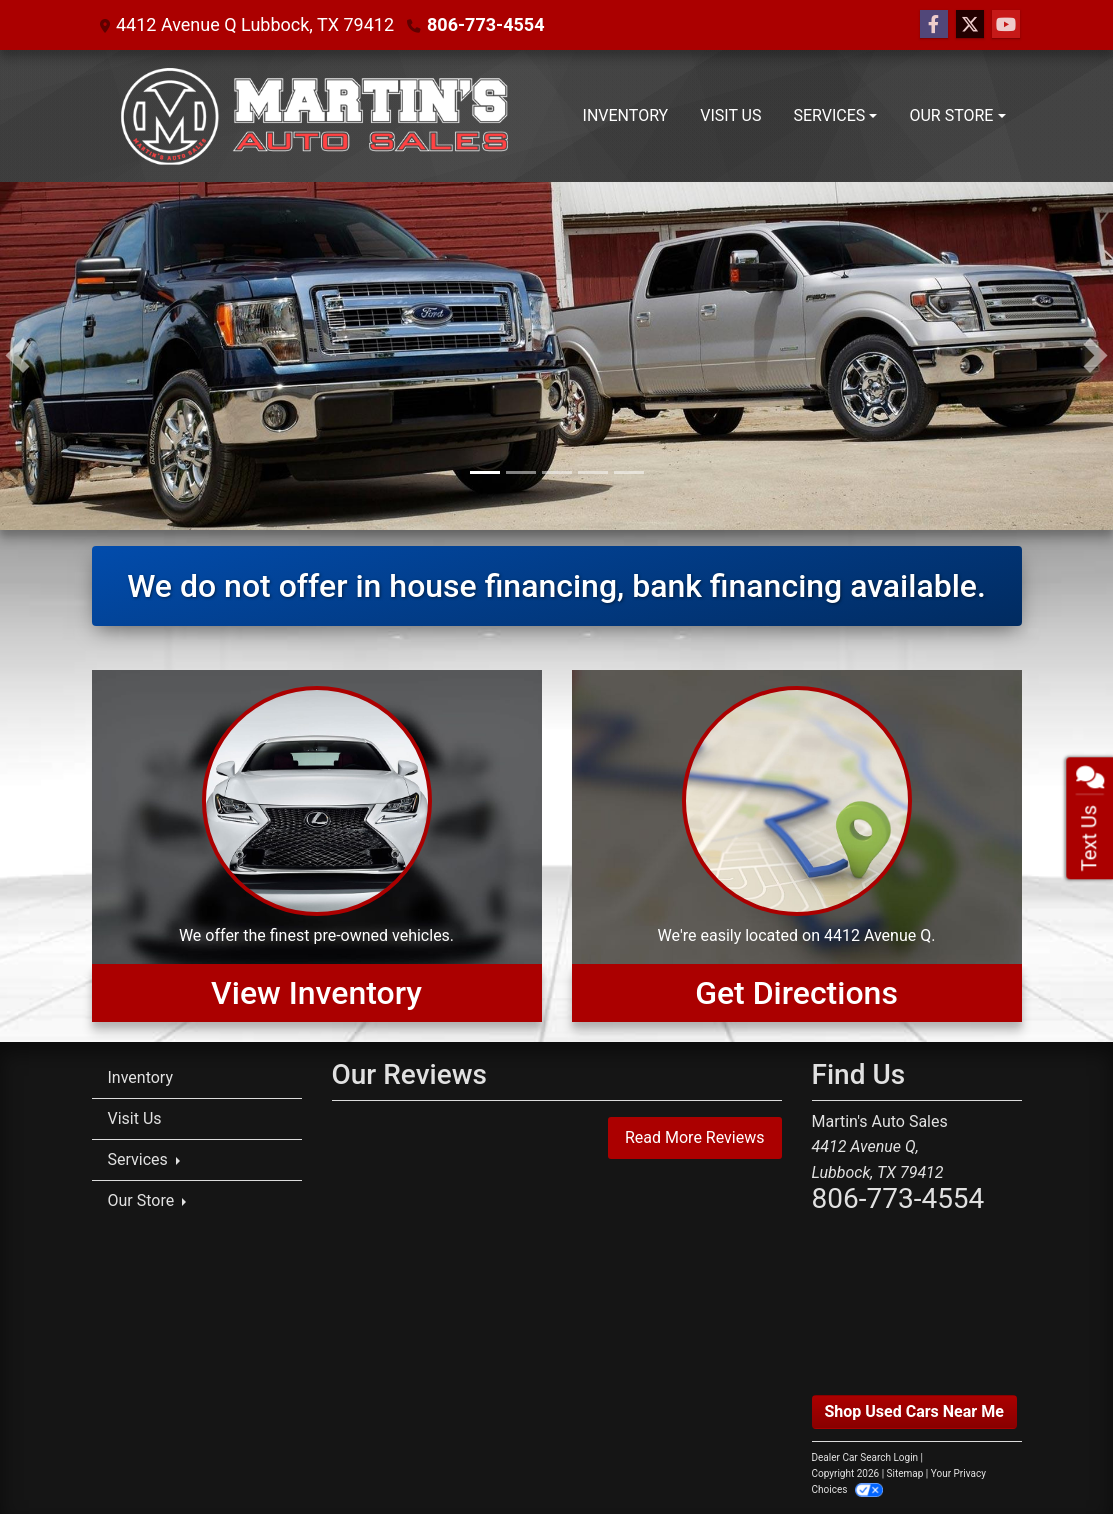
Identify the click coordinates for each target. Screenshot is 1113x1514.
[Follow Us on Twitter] (970, 25)
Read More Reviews (695, 1137)
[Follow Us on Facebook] (934, 25)
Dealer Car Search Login (865, 1457)
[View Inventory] (317, 846)
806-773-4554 (485, 24)
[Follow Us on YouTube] (1006, 25)
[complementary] (1053, 1454)
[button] (17, 356)
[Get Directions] (797, 846)
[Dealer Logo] (315, 116)
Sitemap (905, 1473)
